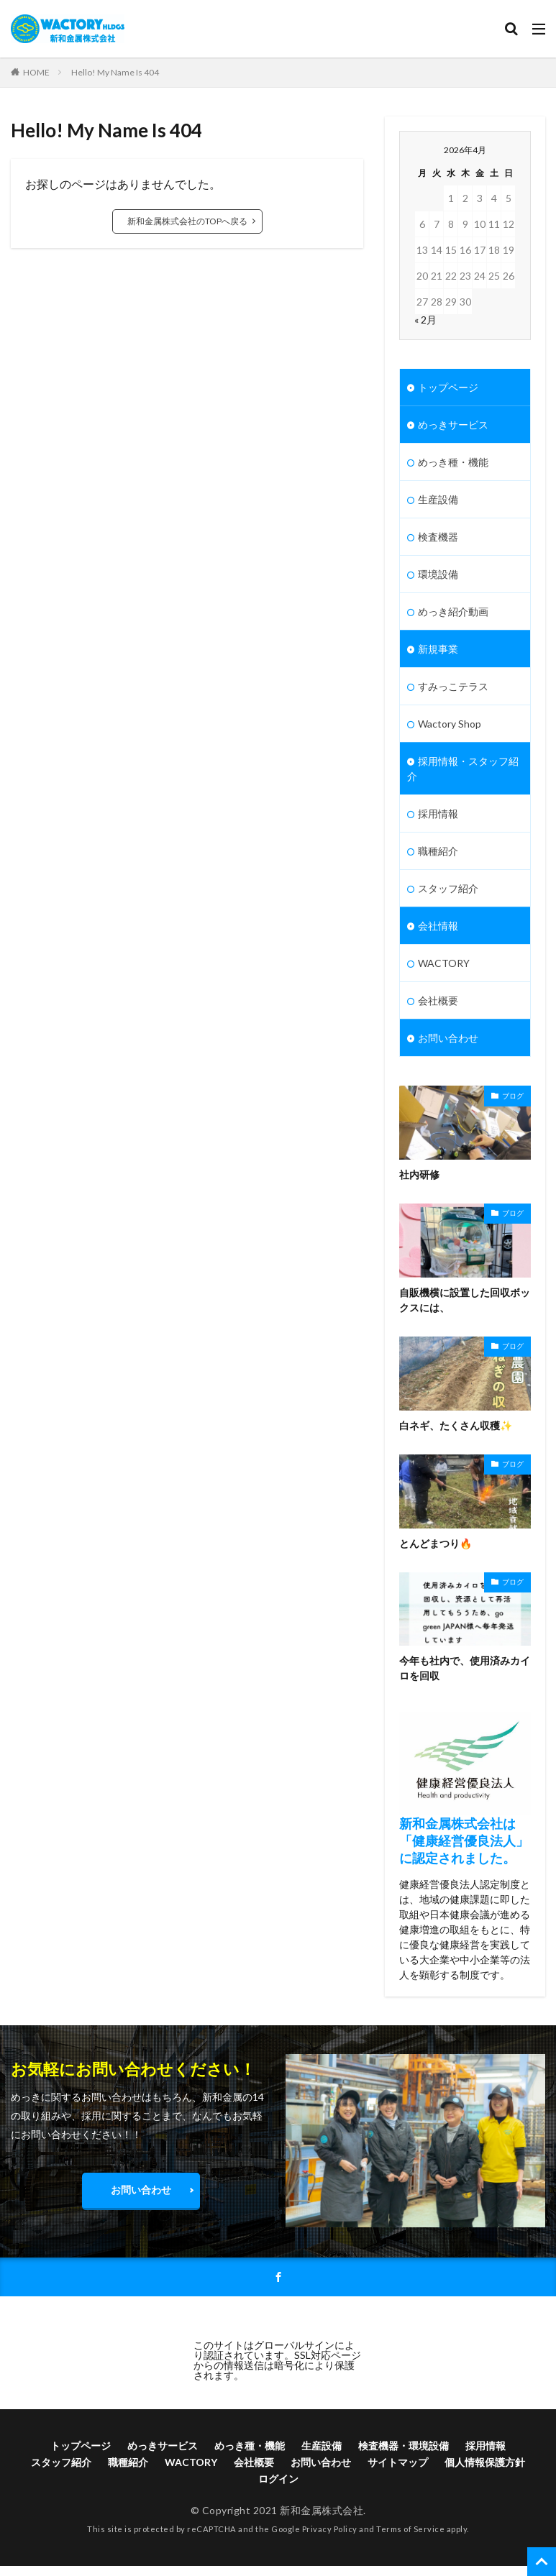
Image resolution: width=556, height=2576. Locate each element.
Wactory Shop (449, 724)
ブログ (513, 1095)
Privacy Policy (329, 2529)
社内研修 (419, 1174)
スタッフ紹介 (448, 888)
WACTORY (444, 963)
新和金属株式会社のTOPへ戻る (187, 221)
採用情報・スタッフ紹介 (463, 768)
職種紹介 (438, 851)
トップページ (448, 387)
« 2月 (425, 319)
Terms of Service (410, 2529)
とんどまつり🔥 (435, 1543)
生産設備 (438, 499)
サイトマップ (398, 2462)
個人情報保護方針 (485, 2462)
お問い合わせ (448, 1038)
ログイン (278, 2478)
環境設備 (438, 574)
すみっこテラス (453, 686)
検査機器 (438, 537)
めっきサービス (453, 424)
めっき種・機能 (453, 462)
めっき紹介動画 (453, 611)
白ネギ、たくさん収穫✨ (455, 1425)
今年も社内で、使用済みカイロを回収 (464, 1668)
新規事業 (438, 649)
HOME (36, 72)
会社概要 (438, 1000)
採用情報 (438, 813)
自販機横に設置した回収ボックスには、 (464, 1300)
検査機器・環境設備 (403, 2445)
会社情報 (438, 926)
